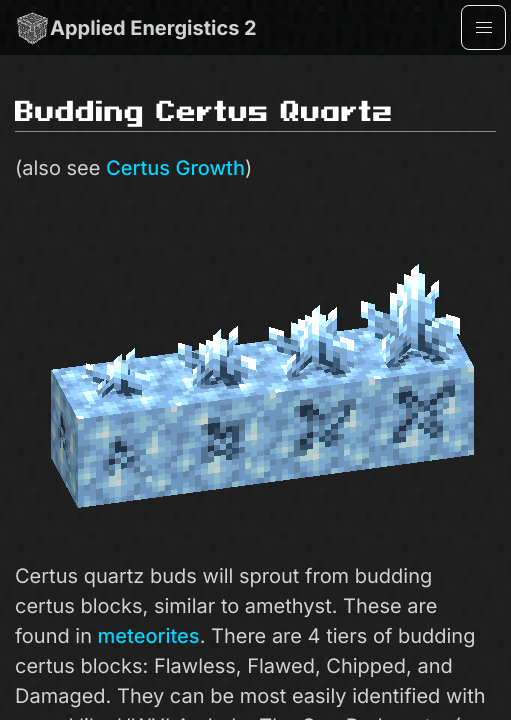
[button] (483, 27)
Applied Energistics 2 (136, 27)
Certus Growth (175, 168)
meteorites (149, 636)
